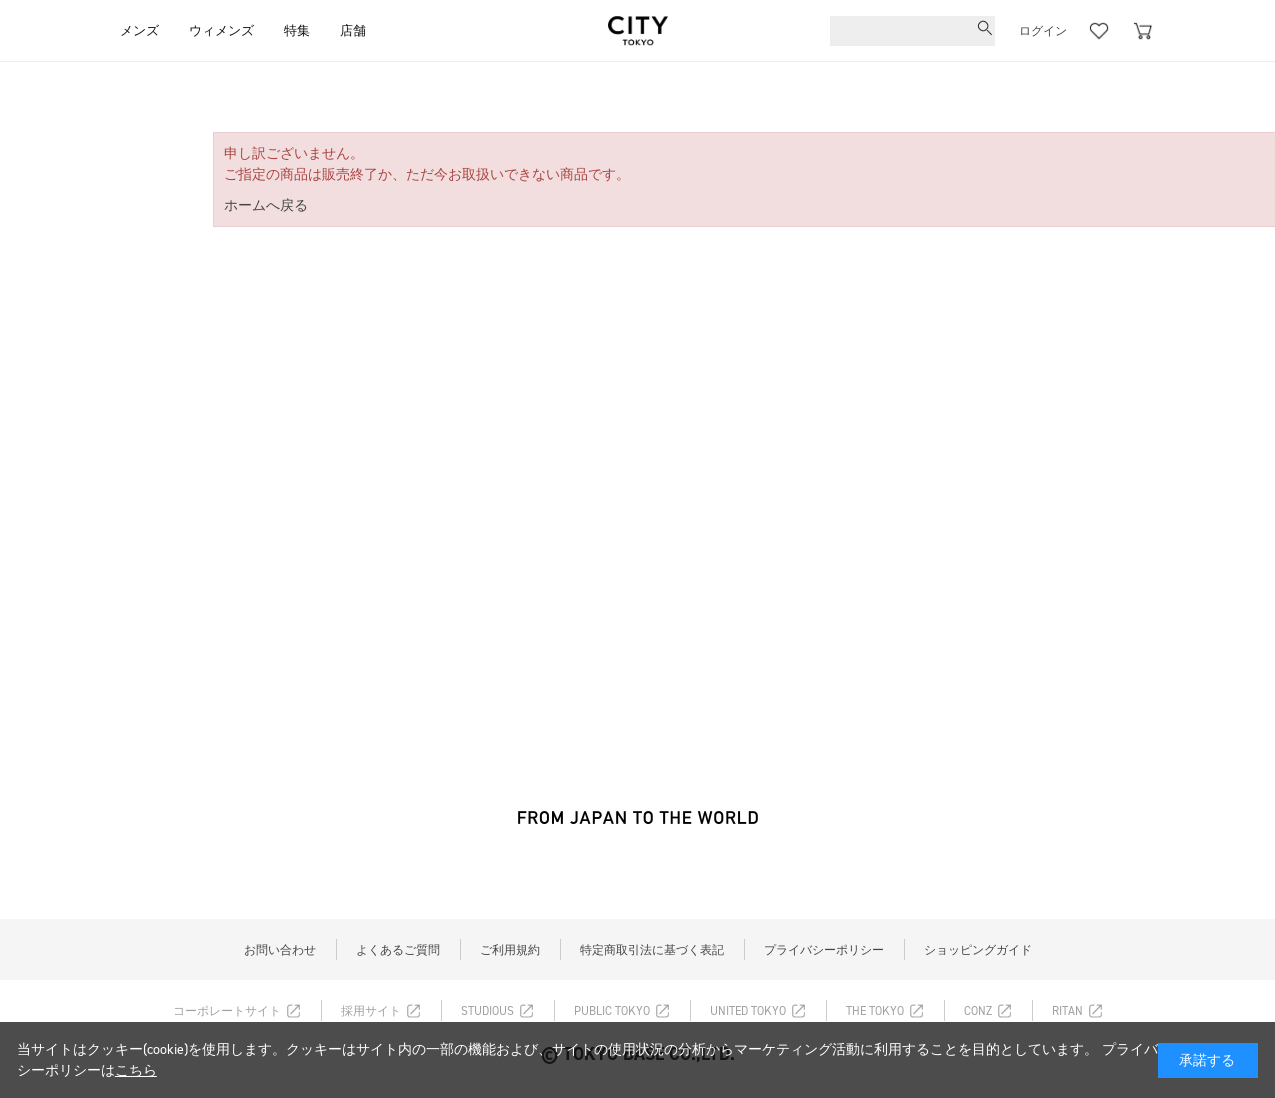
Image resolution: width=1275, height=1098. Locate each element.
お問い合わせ (280, 950)
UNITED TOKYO (748, 1011)
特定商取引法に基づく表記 (652, 950)
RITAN (1067, 1011)
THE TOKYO (875, 1011)
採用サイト (371, 1011)
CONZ (978, 1011)
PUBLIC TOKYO (612, 1011)
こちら (136, 1070)
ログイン (1043, 31)
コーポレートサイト (227, 1011)
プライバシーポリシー (824, 950)
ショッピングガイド (978, 950)
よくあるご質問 (398, 950)
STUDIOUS (487, 1011)
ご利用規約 (510, 950)
